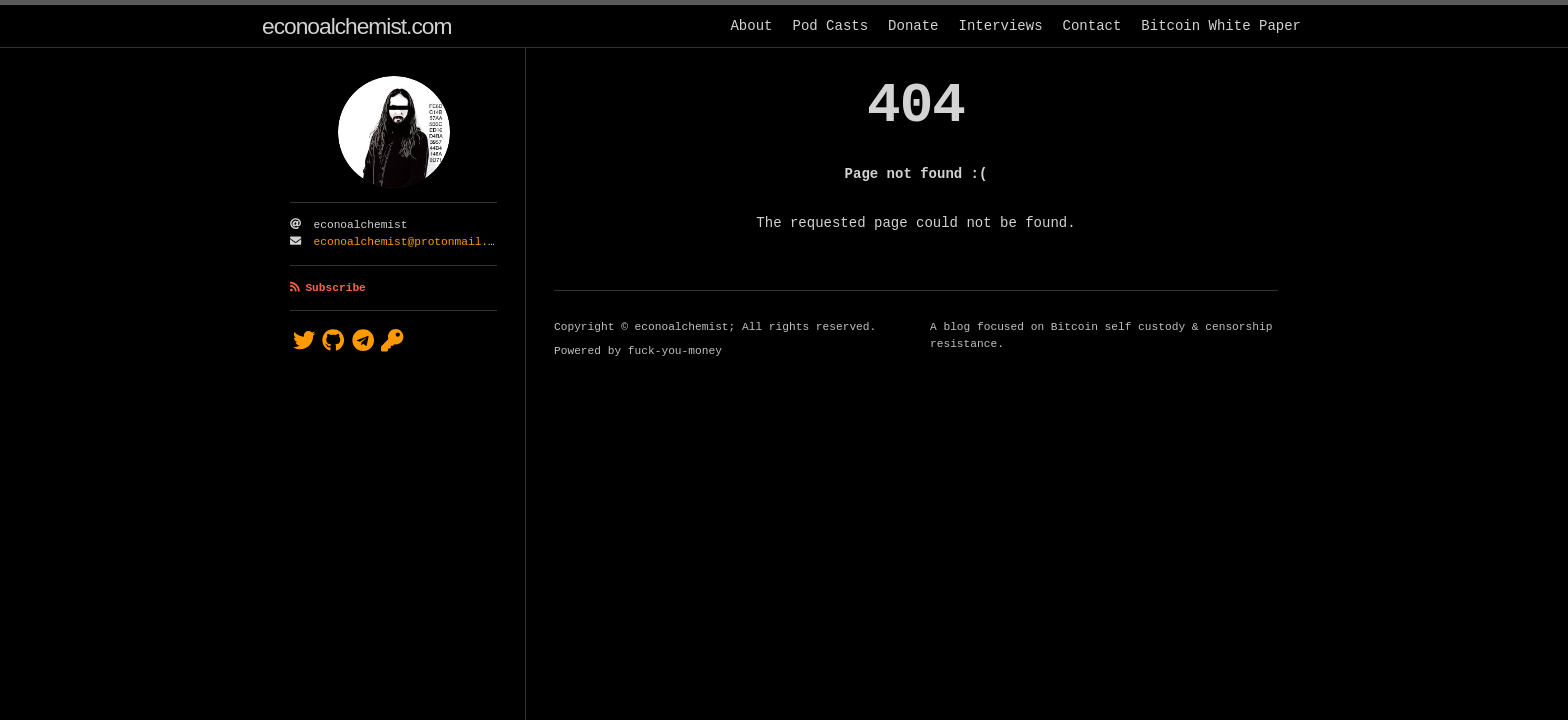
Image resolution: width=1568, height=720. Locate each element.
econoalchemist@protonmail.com (411, 242)
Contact (1092, 26)
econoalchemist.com (356, 26)
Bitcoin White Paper (1221, 26)
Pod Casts (830, 26)
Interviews (1001, 26)
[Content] (916, 384)
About (751, 26)
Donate (913, 26)
